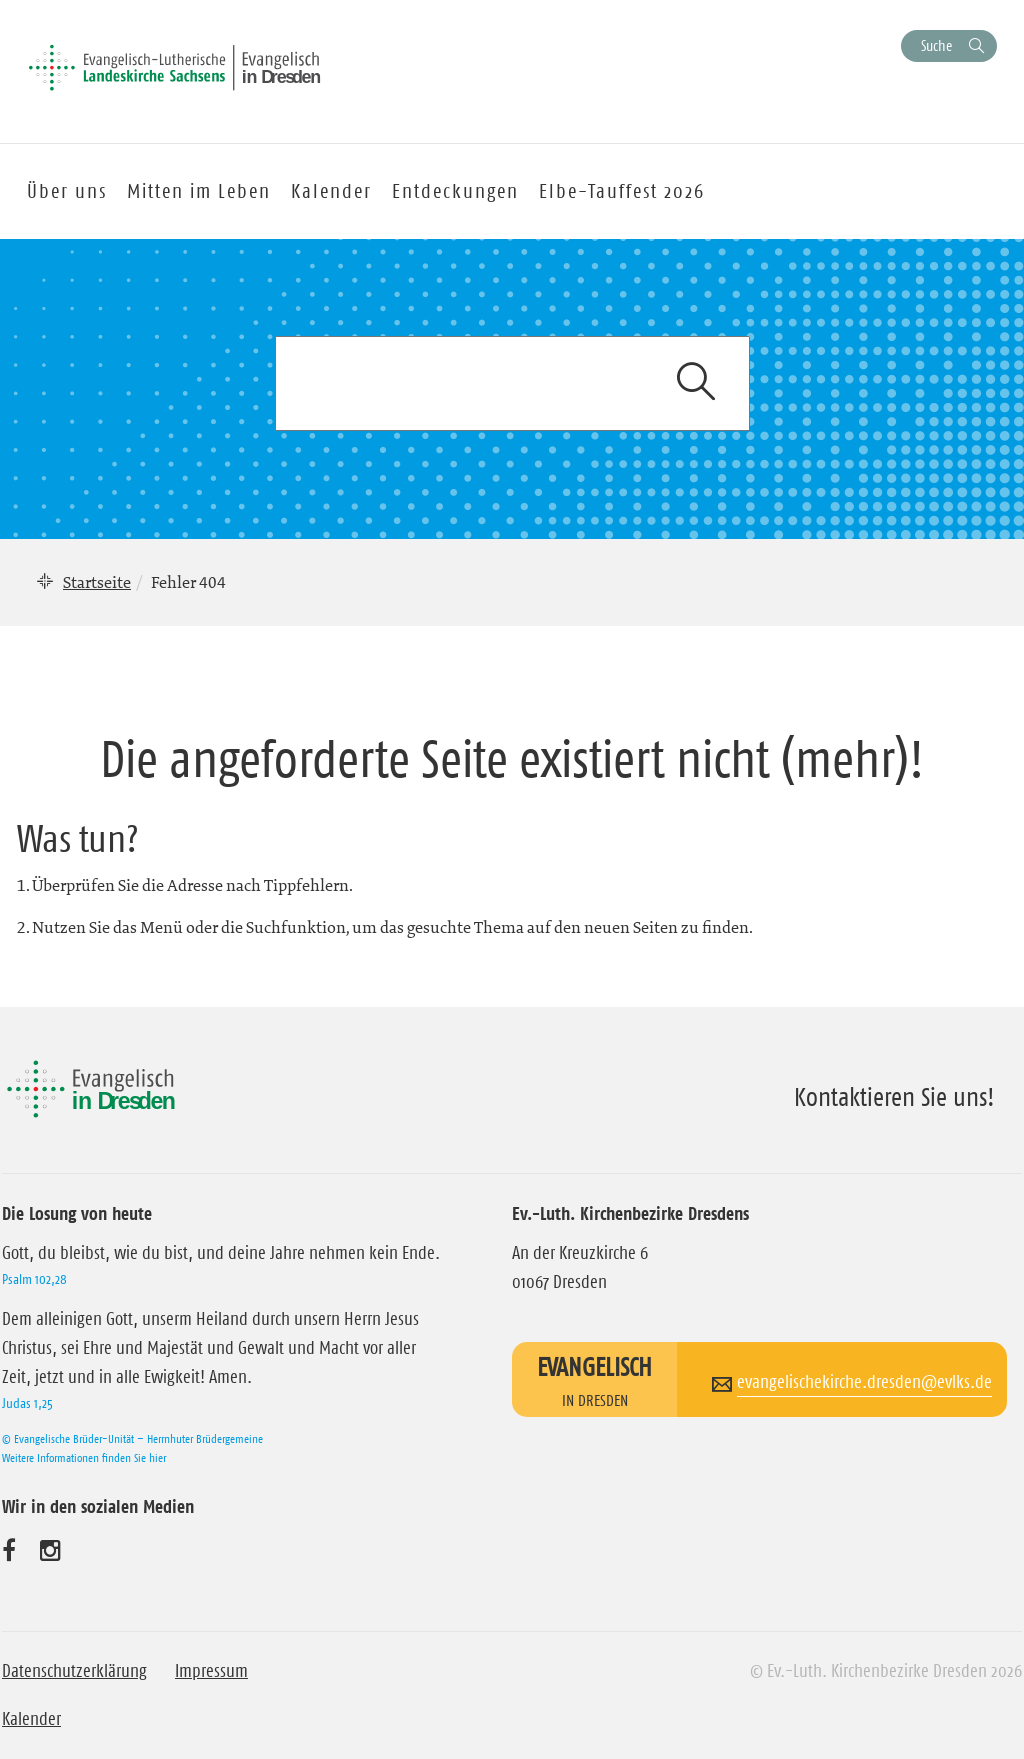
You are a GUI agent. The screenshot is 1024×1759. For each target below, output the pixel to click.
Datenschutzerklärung (74, 1671)
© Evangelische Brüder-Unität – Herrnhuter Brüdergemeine (132, 1438)
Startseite (97, 582)
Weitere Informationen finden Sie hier (84, 1457)
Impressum (211, 1671)
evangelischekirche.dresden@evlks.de (864, 1382)
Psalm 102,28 (34, 1279)
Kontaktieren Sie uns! (894, 1097)
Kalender (31, 1719)
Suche (936, 45)
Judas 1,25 (27, 1403)
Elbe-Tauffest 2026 (622, 191)
